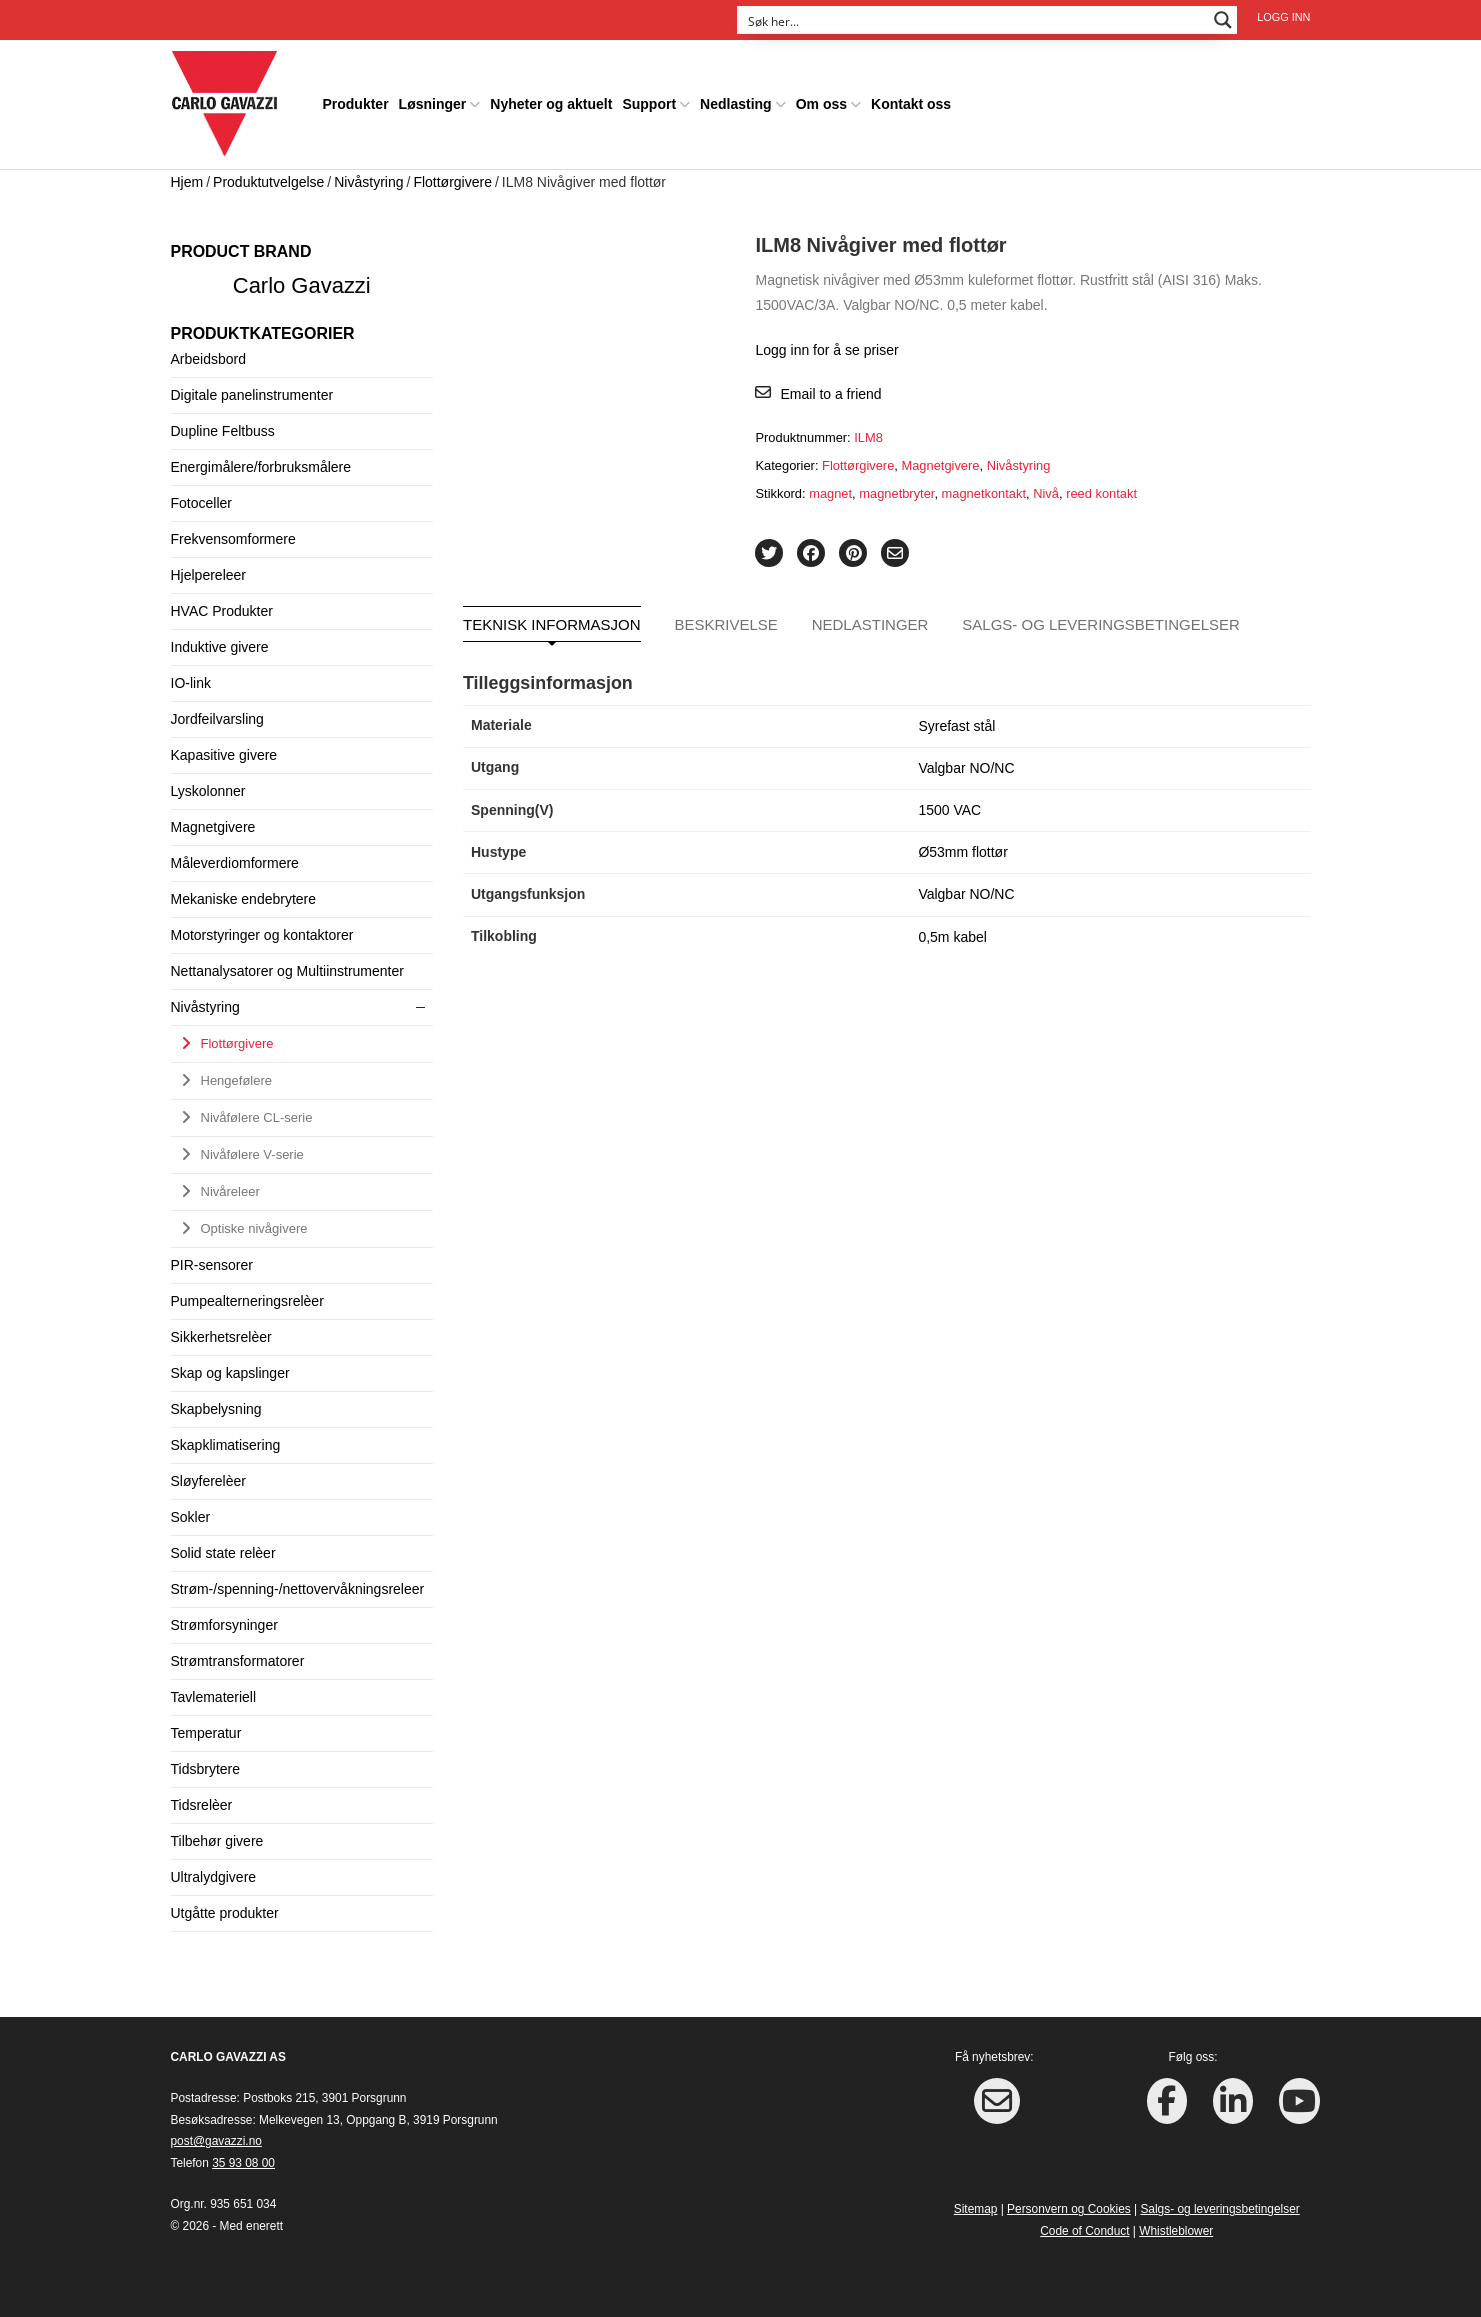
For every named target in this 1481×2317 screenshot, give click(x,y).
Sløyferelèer (208, 1481)
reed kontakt (1101, 493)
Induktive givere (220, 647)
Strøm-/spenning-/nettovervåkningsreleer (298, 1589)
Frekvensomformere (233, 539)
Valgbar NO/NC (966, 768)
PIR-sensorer (212, 1265)
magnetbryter (896, 493)
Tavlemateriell (214, 1697)
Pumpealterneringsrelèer (247, 1301)
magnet (830, 493)
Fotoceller (201, 503)
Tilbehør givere (217, 1841)
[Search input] (974, 20)
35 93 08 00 (243, 2163)
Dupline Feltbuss (223, 431)
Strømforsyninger (224, 1625)
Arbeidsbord (209, 359)
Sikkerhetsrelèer (221, 1337)
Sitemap (976, 2209)
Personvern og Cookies (1069, 2209)
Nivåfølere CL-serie (257, 1117)
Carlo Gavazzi (302, 285)
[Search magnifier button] (1223, 20)
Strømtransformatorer (238, 1661)
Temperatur (206, 1733)
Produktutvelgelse (268, 182)
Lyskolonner (208, 791)
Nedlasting (736, 104)
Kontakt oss (911, 104)
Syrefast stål (956, 726)
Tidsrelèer (202, 1805)
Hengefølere (237, 1080)
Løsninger (433, 104)
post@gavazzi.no (216, 2141)
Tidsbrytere (206, 1769)
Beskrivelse (725, 624)
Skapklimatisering (226, 1445)
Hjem (187, 182)
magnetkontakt (984, 493)
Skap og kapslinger (230, 1373)
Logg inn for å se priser (826, 350)
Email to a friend (830, 394)
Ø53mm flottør (962, 852)
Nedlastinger (870, 624)
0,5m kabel (952, 937)
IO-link (191, 683)
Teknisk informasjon (552, 624)
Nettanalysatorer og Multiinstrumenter (287, 971)
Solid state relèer (223, 1553)
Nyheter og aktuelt (551, 104)
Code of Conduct (1084, 2231)
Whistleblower (1176, 2231)
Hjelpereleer (208, 575)
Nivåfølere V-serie (252, 1154)
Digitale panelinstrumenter (252, 395)
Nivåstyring (368, 182)
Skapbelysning (216, 1409)
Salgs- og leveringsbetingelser (1101, 624)
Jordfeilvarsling (217, 719)
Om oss (821, 104)
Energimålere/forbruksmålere (261, 467)
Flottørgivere (452, 182)
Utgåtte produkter (225, 1913)
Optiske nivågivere (254, 1228)
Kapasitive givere (224, 755)
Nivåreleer (230, 1191)
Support (649, 104)
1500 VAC (949, 810)
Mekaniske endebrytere (244, 899)
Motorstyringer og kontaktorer (262, 935)
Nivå (1046, 493)
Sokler (191, 1517)
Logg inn (1283, 17)
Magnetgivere (940, 465)
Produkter (355, 104)
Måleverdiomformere (235, 863)
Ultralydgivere (214, 1877)
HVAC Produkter (222, 611)
